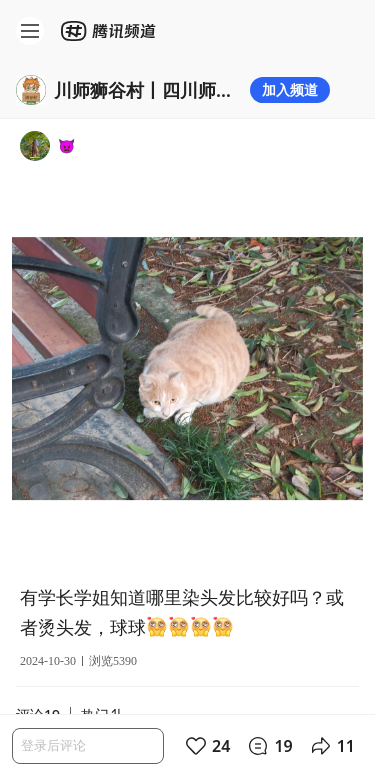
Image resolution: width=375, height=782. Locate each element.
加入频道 (290, 89)
